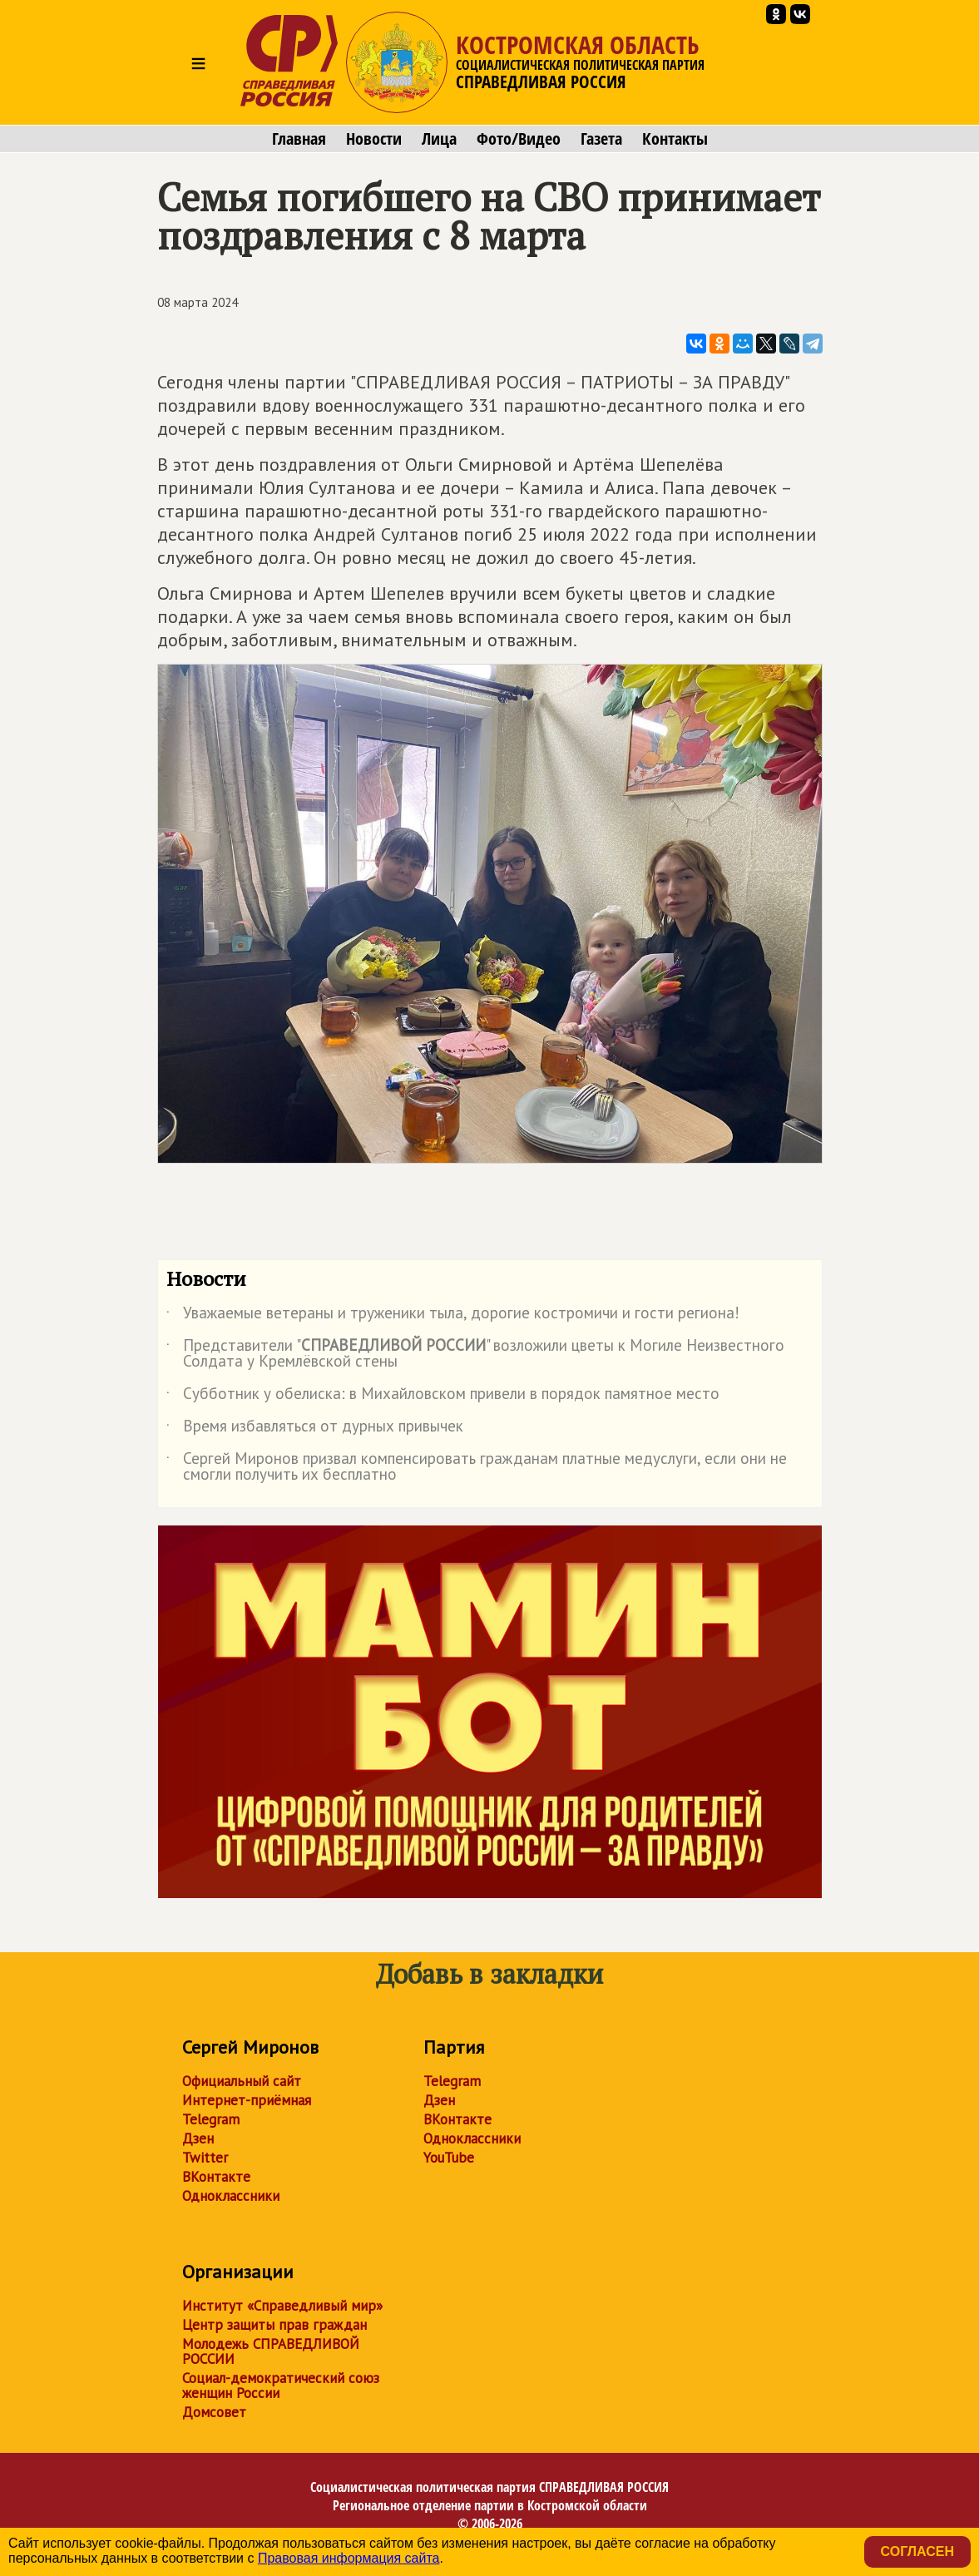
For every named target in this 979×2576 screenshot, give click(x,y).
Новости (374, 139)
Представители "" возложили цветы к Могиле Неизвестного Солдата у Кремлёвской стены (475, 1354)
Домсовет (214, 2412)
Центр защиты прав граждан (274, 2324)
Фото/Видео (519, 139)
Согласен (917, 2551)
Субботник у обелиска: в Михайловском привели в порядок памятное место (442, 1396)
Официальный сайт (241, 2081)
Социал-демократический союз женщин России (280, 2385)
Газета (601, 139)
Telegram (211, 2119)
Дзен (198, 2138)
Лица (439, 139)
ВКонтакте (216, 2176)
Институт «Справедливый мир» (282, 2305)
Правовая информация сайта (349, 2558)
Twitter (205, 2157)
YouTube (448, 2157)
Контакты (675, 139)
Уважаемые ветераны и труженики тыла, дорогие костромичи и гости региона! (452, 1316)
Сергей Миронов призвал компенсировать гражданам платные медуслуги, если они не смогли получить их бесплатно (476, 1467)
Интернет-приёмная (246, 2100)
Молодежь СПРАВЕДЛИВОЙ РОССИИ (270, 2351)
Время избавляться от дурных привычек (314, 1429)
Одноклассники (230, 2195)
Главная (299, 139)
